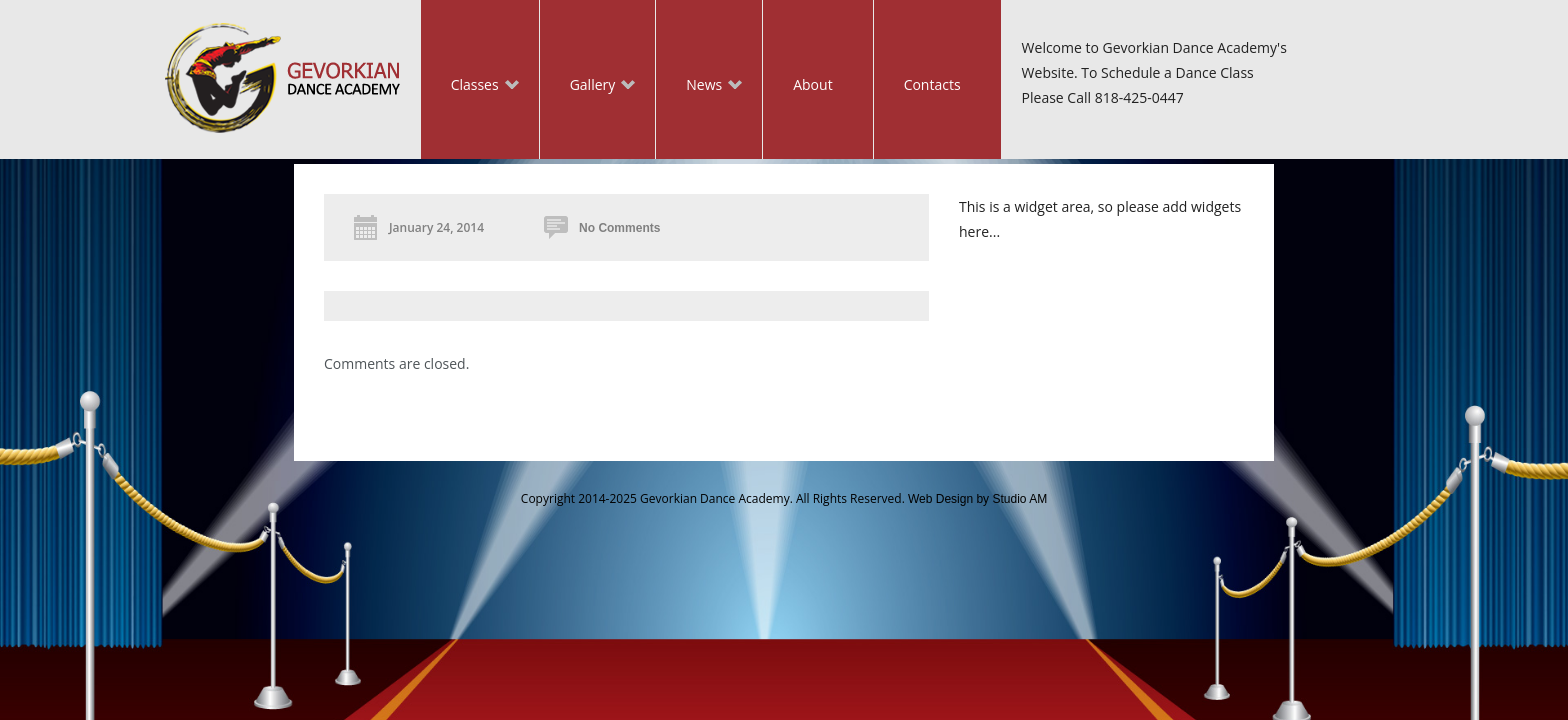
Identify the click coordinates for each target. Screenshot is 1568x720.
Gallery (588, 86)
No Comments (619, 228)
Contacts (932, 84)
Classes (470, 86)
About (812, 84)
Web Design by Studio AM (977, 499)
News (699, 86)
